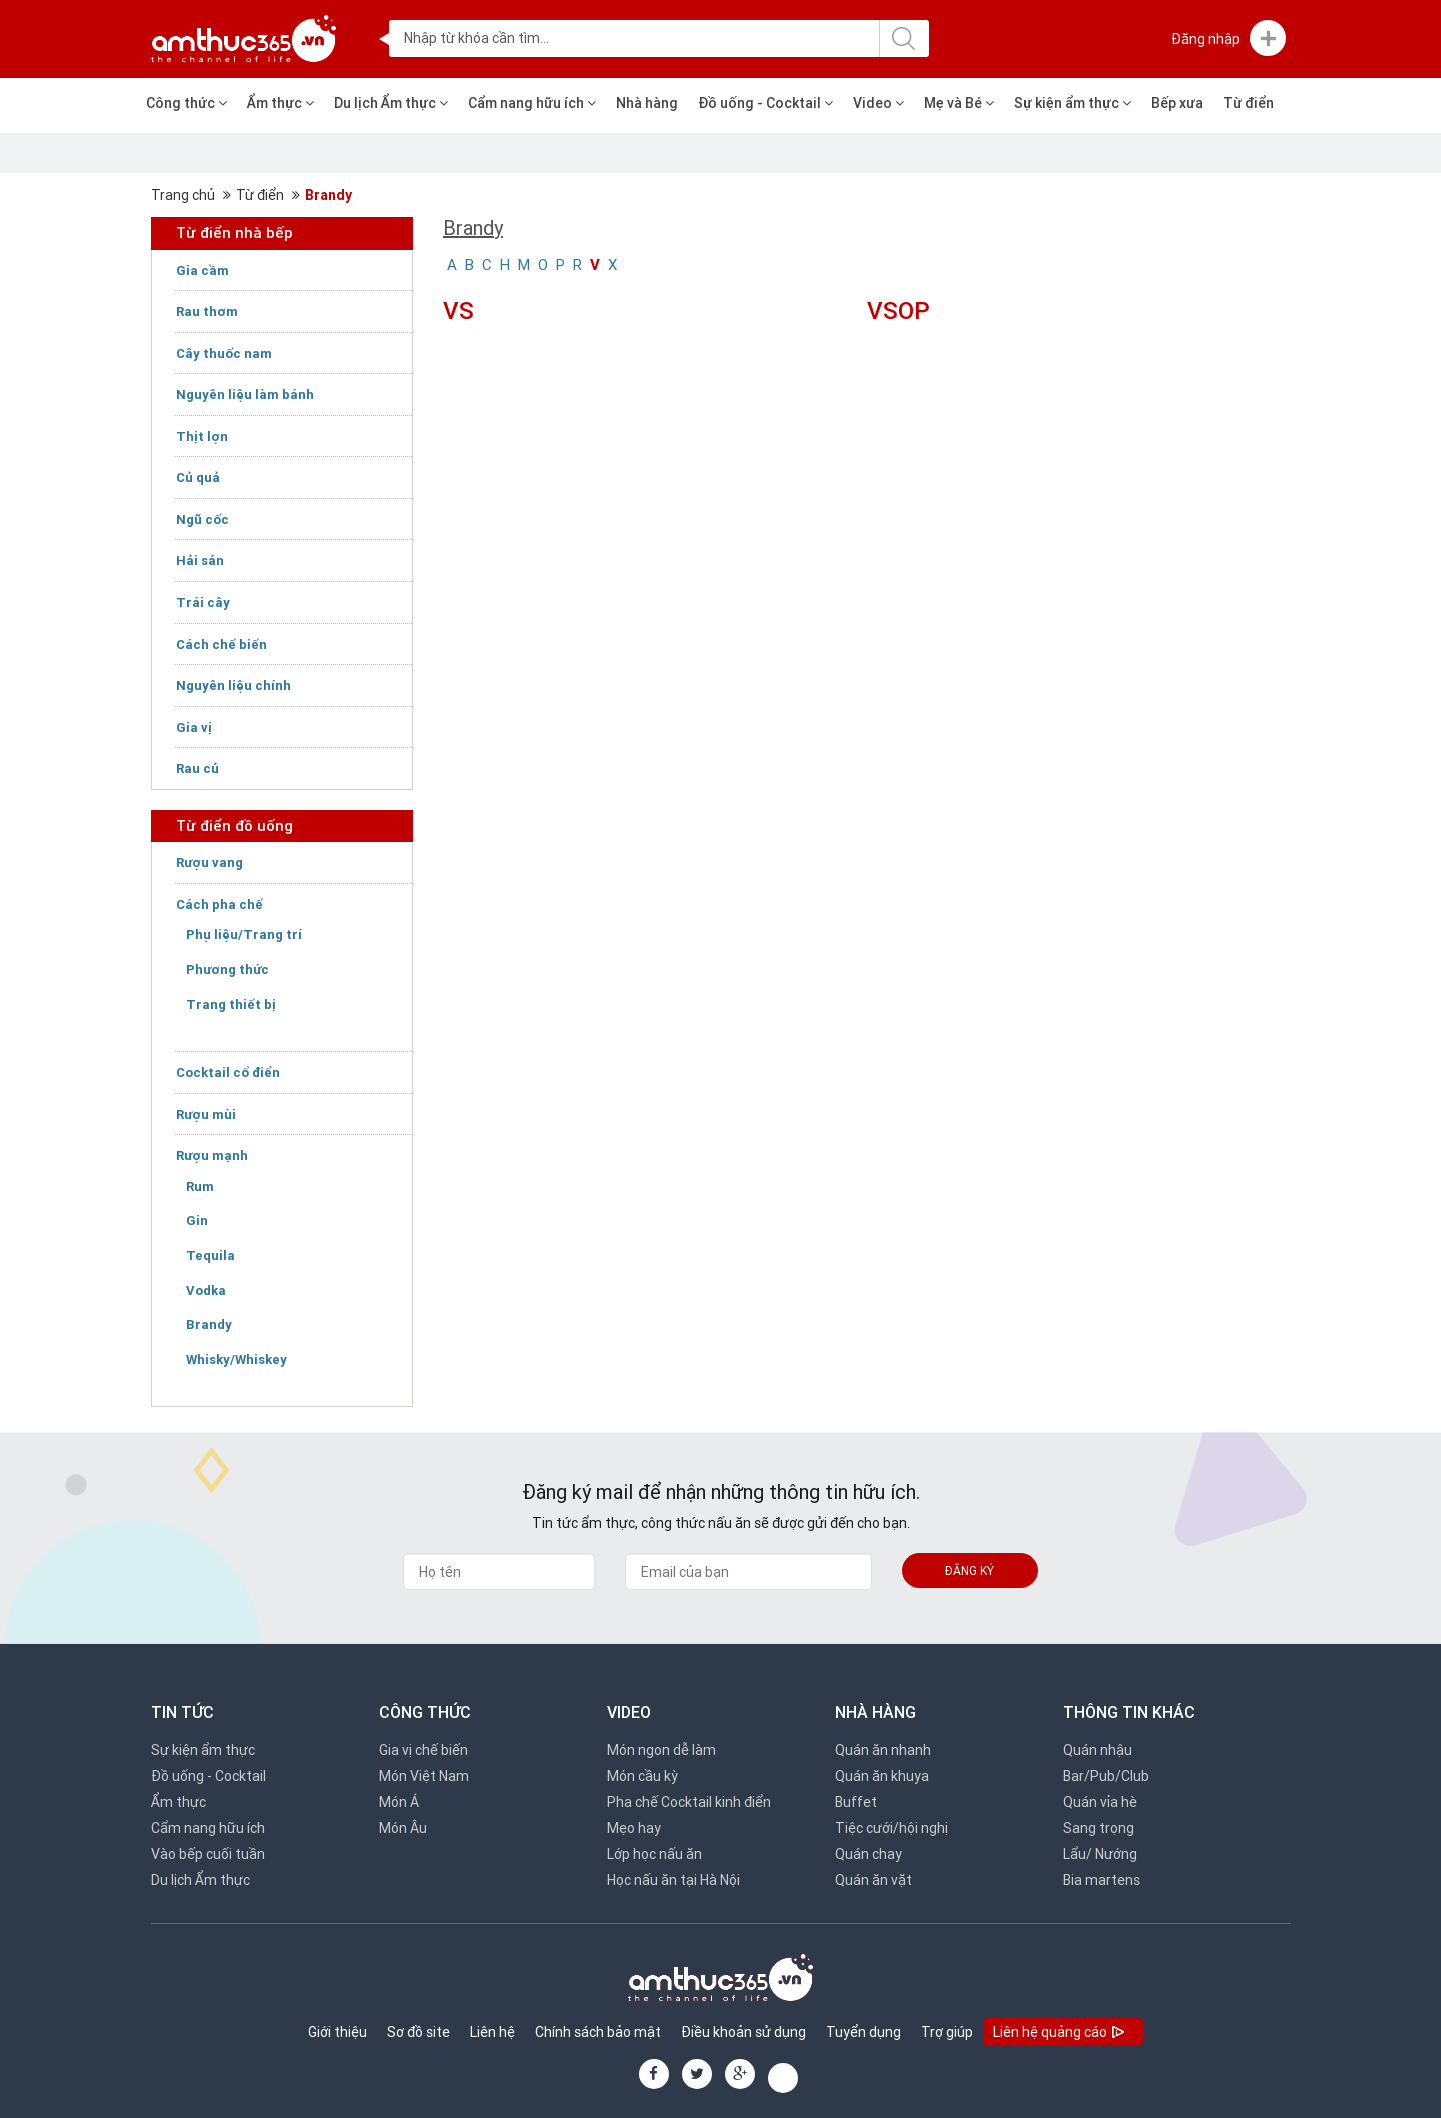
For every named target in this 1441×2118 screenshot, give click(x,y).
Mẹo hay (634, 1828)
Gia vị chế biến (423, 1750)
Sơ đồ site (418, 2032)
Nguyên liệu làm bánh (245, 394)
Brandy (328, 195)
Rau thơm (207, 311)
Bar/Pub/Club (1106, 1776)
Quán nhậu (1097, 1750)
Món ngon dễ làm (661, 1750)
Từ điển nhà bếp (234, 232)
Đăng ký (969, 1570)
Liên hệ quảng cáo (1060, 2033)
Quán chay (868, 1854)
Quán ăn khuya (882, 1776)
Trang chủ (183, 195)
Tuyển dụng (863, 2032)
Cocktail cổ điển (228, 1072)
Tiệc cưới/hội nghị (891, 1828)
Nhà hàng (647, 103)
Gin (197, 1220)
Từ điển (1248, 103)
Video (878, 103)
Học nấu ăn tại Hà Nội (673, 1880)
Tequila (210, 1255)
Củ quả (198, 477)
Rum (200, 1186)
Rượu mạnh (212, 1155)
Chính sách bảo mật (598, 2032)
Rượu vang (209, 862)
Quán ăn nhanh (883, 1750)
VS (458, 310)
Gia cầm (202, 270)
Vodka (206, 1290)
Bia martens (1101, 1880)
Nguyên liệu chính (233, 685)
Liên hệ (492, 2032)
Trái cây (203, 602)
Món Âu (403, 1828)
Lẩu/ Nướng (1100, 1854)
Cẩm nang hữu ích (532, 103)
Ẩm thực (280, 103)
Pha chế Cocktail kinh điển (689, 1802)
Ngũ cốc (202, 519)
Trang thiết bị (231, 1004)
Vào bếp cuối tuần (208, 1854)
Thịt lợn (202, 436)
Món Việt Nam (424, 1776)
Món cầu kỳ (642, 1776)
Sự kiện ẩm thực (1072, 103)
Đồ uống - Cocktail (765, 103)
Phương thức (227, 969)
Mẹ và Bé (959, 103)
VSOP (898, 310)
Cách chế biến (221, 644)
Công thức (186, 103)
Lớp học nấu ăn (654, 1854)
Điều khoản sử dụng (743, 2032)
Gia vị (194, 727)
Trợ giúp (947, 2032)
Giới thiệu (337, 2032)
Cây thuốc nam (224, 353)
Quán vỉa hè (1100, 1802)
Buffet (856, 1802)
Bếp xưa (1177, 103)
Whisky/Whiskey (236, 1359)
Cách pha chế (219, 904)
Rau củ (197, 768)
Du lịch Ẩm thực (391, 103)
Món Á (399, 1802)
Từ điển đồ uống (234, 825)
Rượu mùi (206, 1114)
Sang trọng (1098, 1828)
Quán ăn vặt (873, 1880)
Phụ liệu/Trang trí (244, 934)
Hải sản (200, 560)
